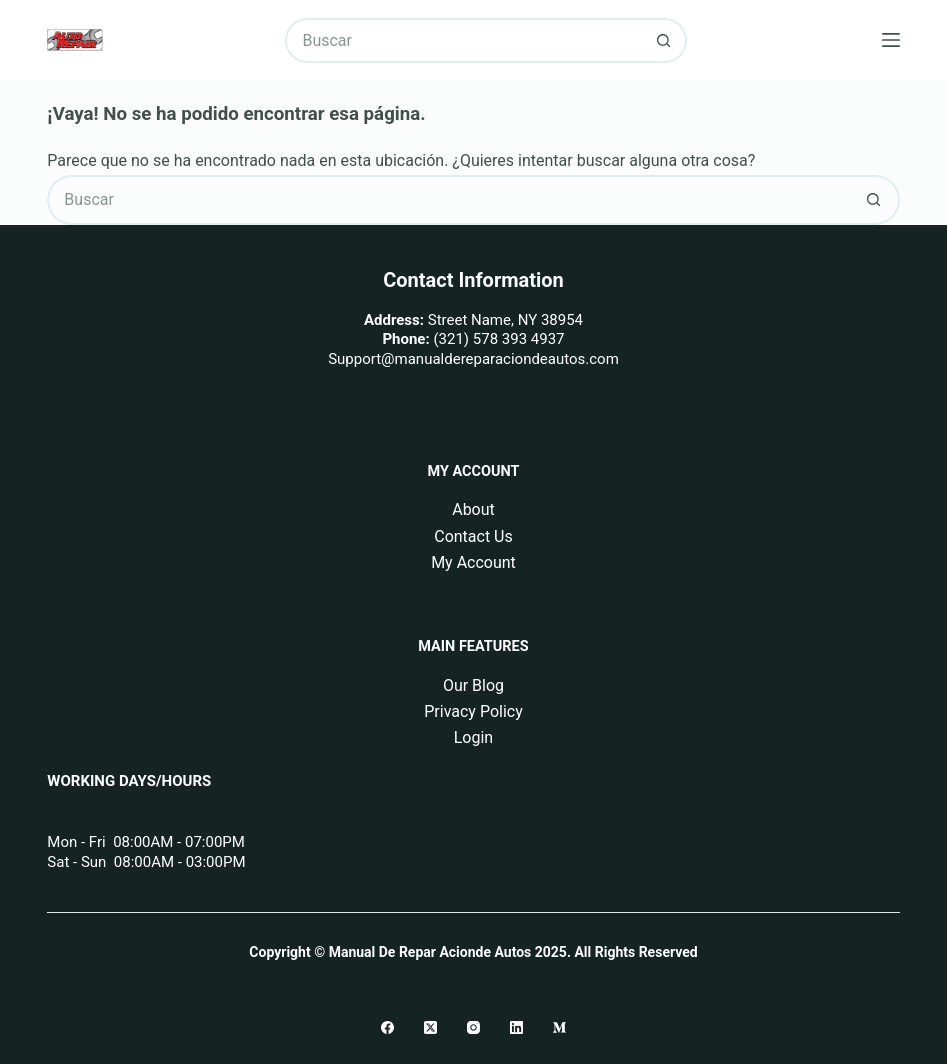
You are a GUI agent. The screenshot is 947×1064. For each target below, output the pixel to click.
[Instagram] (473, 1027)
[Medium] (559, 1027)
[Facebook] (387, 1027)
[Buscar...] (463, 40)
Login (473, 737)
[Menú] (891, 40)
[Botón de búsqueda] (664, 40)
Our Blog (473, 685)
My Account (473, 562)
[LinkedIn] (516, 1027)
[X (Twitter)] (430, 1027)
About (473, 509)
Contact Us (473, 536)
